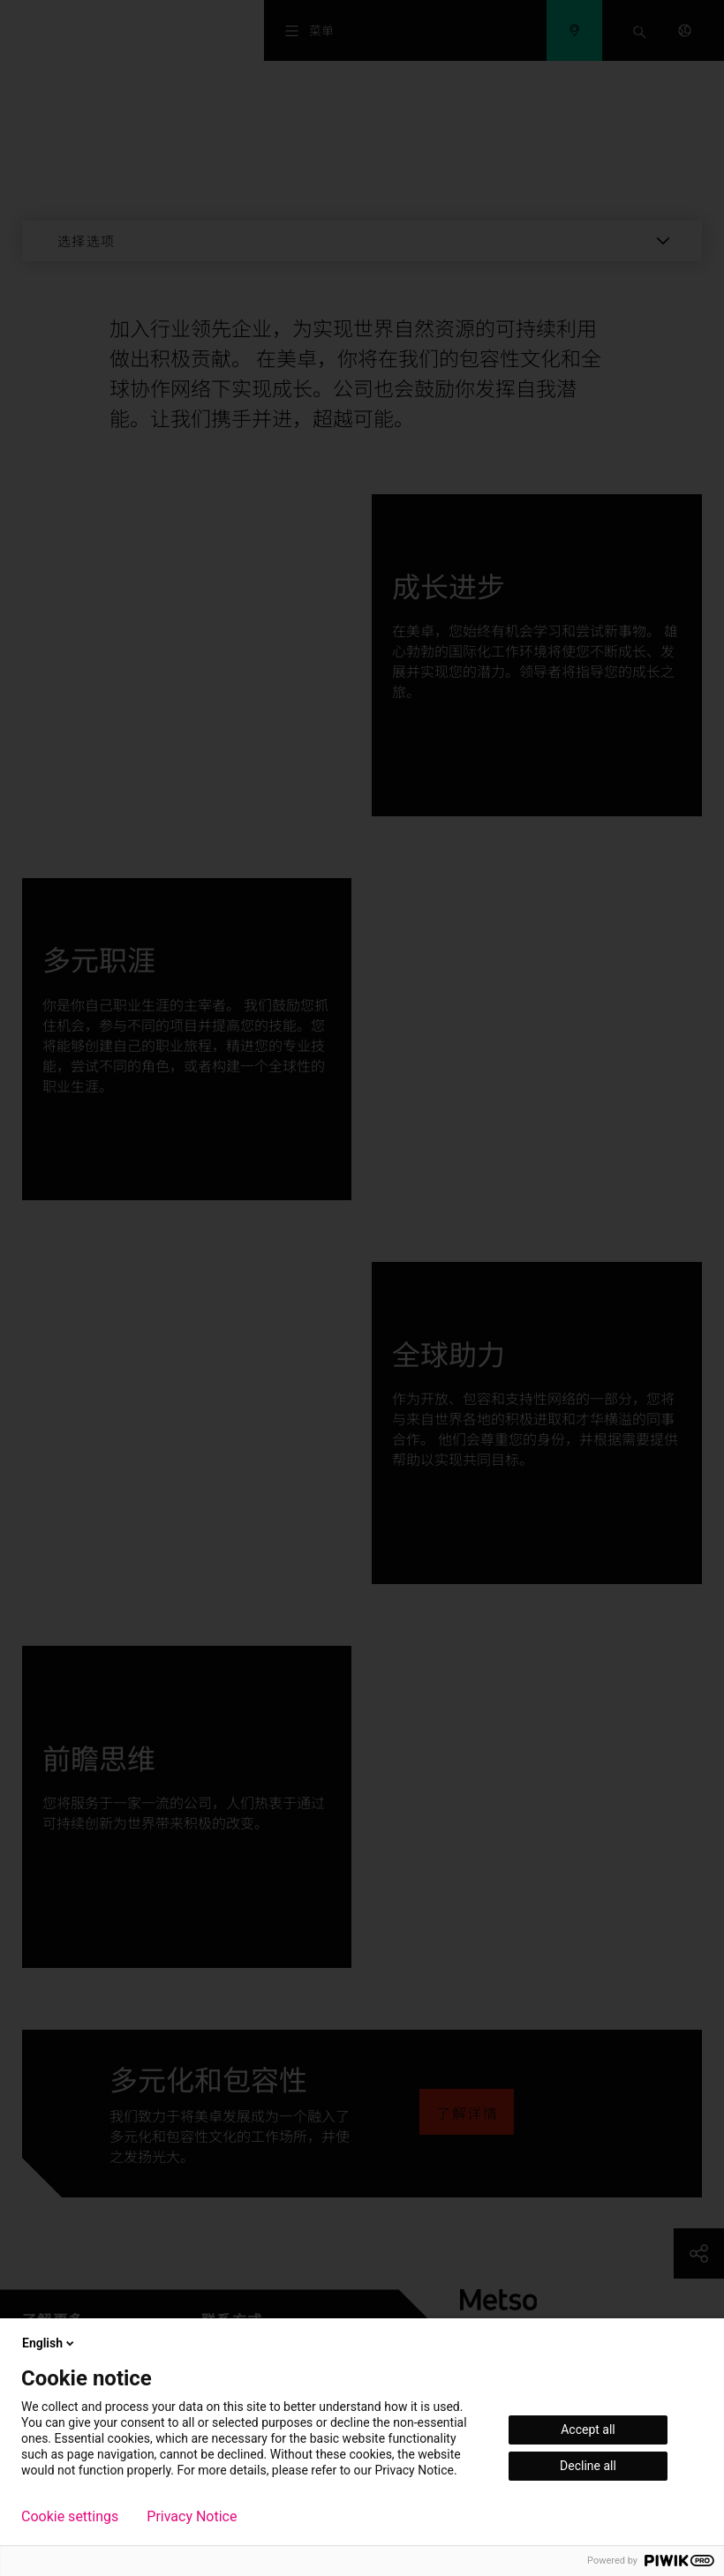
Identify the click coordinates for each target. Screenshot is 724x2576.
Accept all (588, 2429)
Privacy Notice (192, 2517)
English (49, 2343)
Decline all (588, 2466)
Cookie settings (69, 2517)
